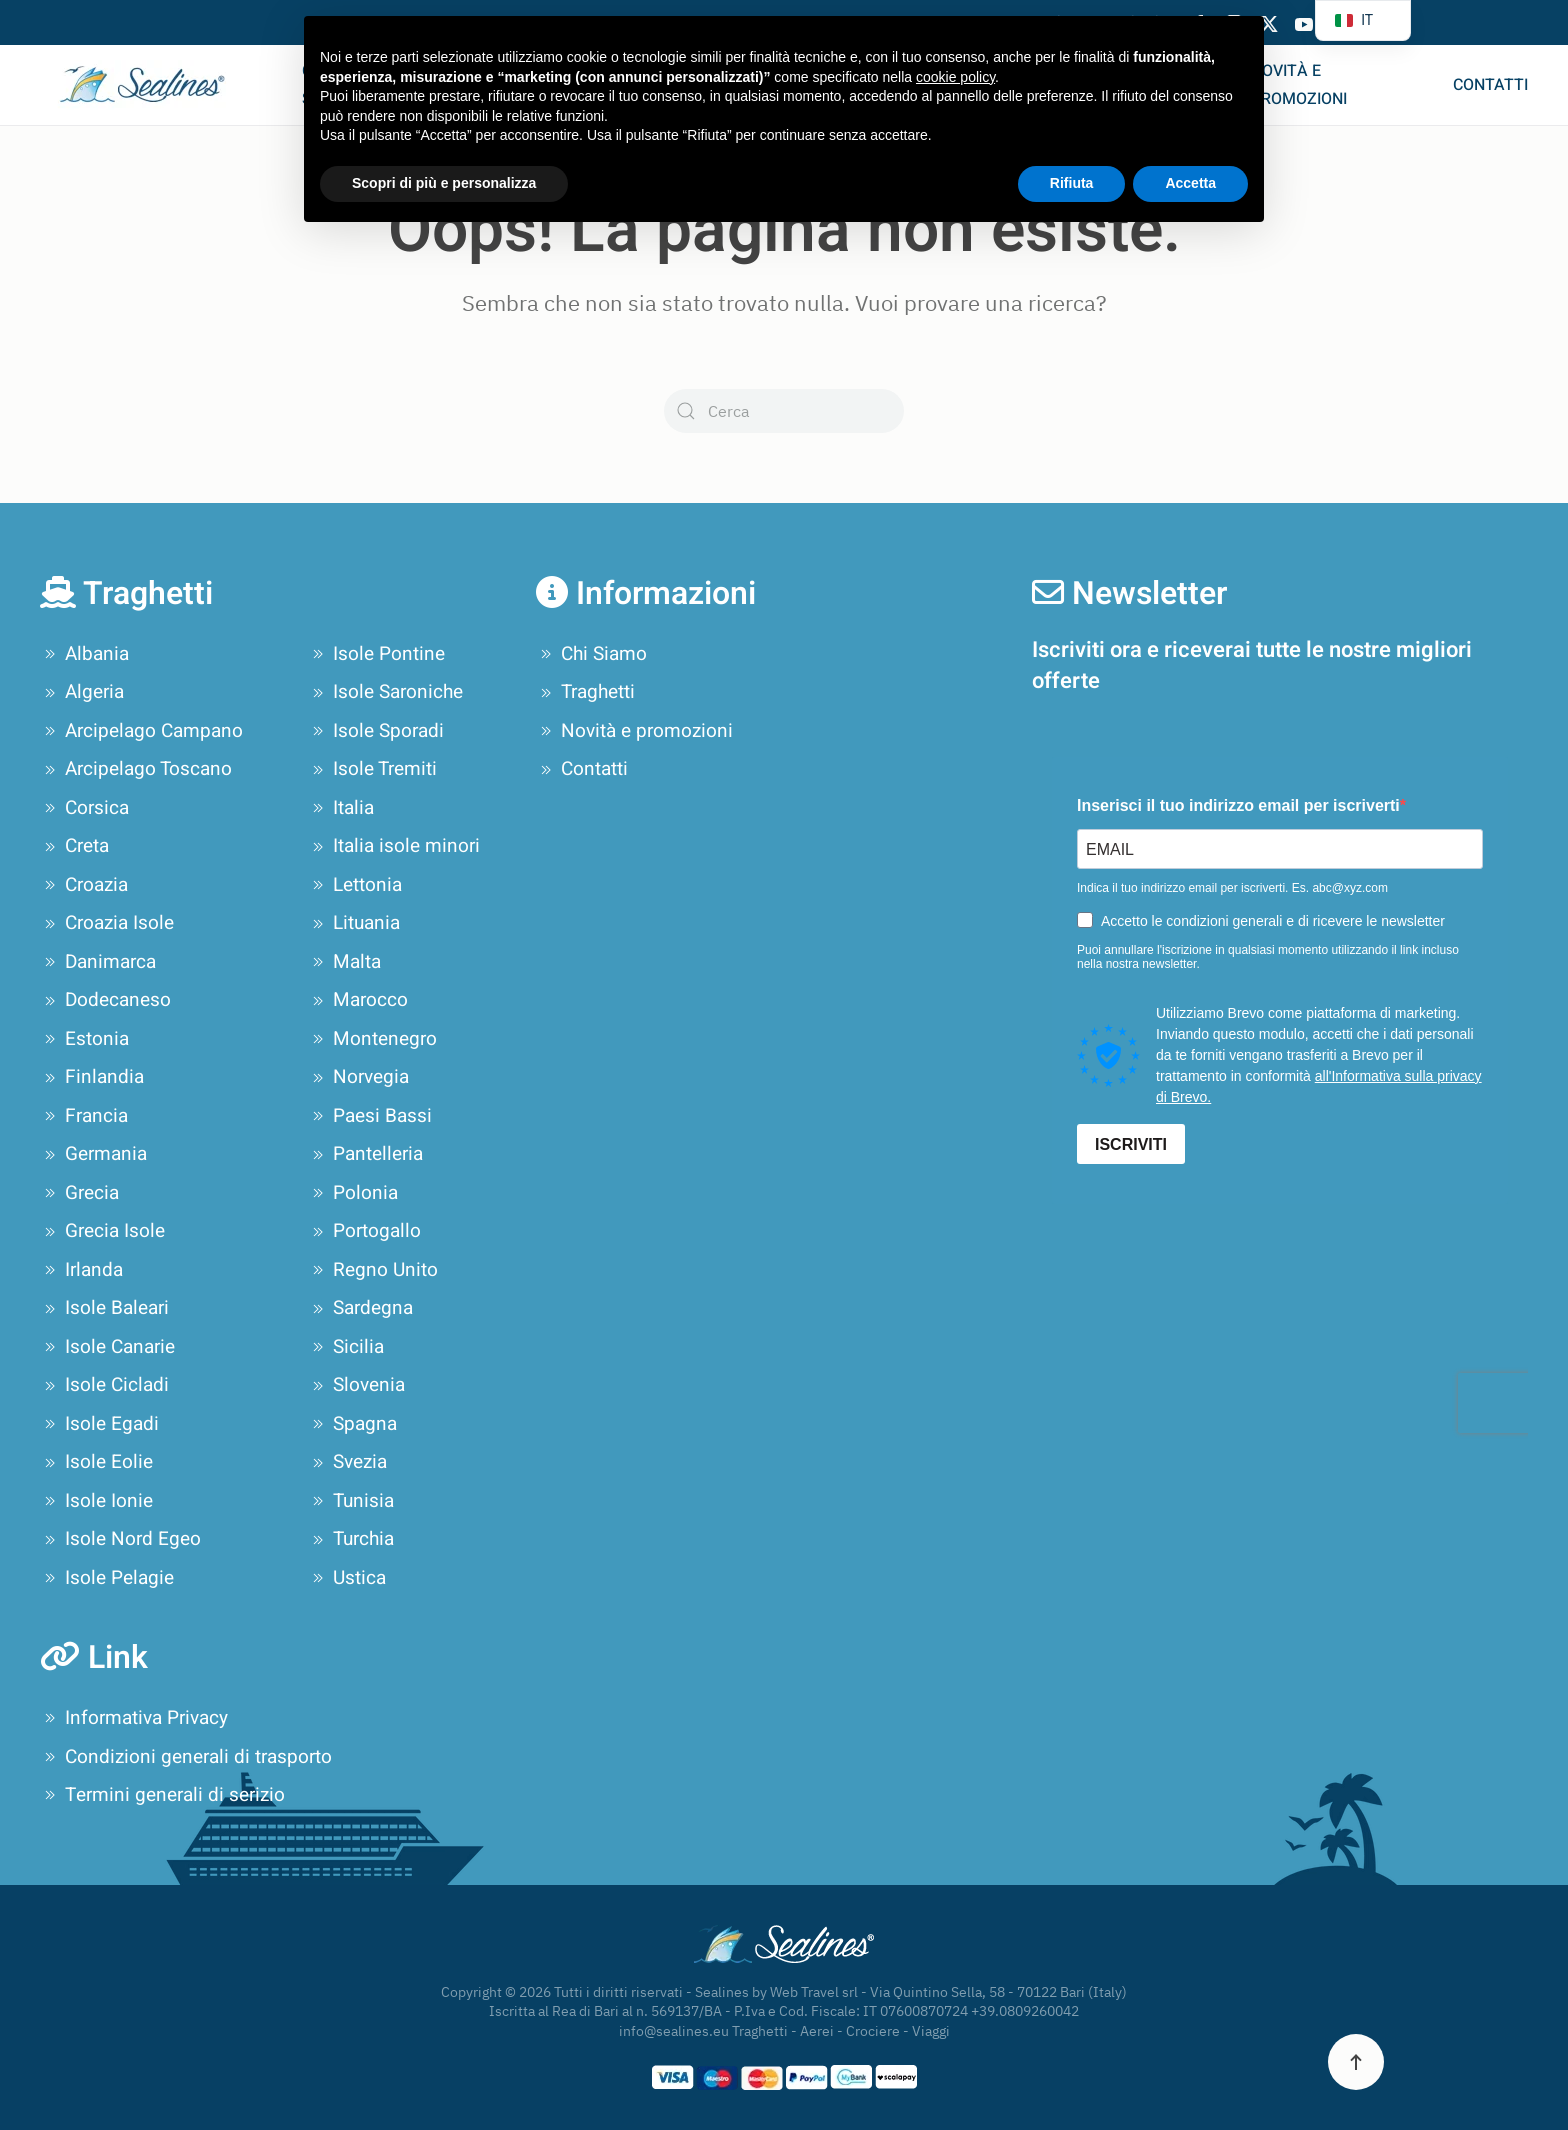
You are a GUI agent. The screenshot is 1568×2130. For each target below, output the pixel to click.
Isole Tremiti (372, 770)
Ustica (347, 1578)
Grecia (79, 1193)
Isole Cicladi (104, 1386)
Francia (84, 1116)
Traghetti (585, 693)
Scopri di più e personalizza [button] (444, 183)
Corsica (84, 808)
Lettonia (355, 885)
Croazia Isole (107, 924)
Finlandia (92, 1078)
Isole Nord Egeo (120, 1540)
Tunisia (351, 1501)
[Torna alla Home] (151, 85)
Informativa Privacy (134, 1718)
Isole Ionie (96, 1501)
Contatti (1490, 85)
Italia (341, 808)
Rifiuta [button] (1072, 183)
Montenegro (372, 1039)
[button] (1356, 2062)
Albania (84, 654)
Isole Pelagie (107, 1578)
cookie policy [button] (955, 77)
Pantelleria (365, 1155)
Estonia (84, 1039)
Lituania (354, 924)
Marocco (358, 1001)
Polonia (353, 1193)
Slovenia (356, 1386)
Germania (93, 1155)
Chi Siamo (591, 654)
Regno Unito (373, 1270)
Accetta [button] (1190, 183)
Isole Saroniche (385, 693)
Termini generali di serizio (162, 1795)
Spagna (352, 1424)
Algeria (82, 693)
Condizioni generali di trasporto (186, 1757)
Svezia (347, 1463)
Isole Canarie (107, 1347)
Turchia (351, 1540)
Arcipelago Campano (141, 731)
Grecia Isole (102, 1232)
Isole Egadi (99, 1424)
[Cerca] (784, 411)
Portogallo (364, 1232)
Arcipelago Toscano (136, 770)
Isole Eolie (96, 1463)
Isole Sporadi (376, 731)
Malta (344, 962)
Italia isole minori (394, 847)
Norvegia (358, 1078)
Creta (74, 847)
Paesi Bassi (370, 1116)
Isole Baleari (104, 1309)
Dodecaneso (105, 1001)
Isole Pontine (376, 654)
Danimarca (98, 962)
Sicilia (346, 1347)
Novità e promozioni (1299, 85)
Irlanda (81, 1270)
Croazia (84, 885)
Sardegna (360, 1309)
